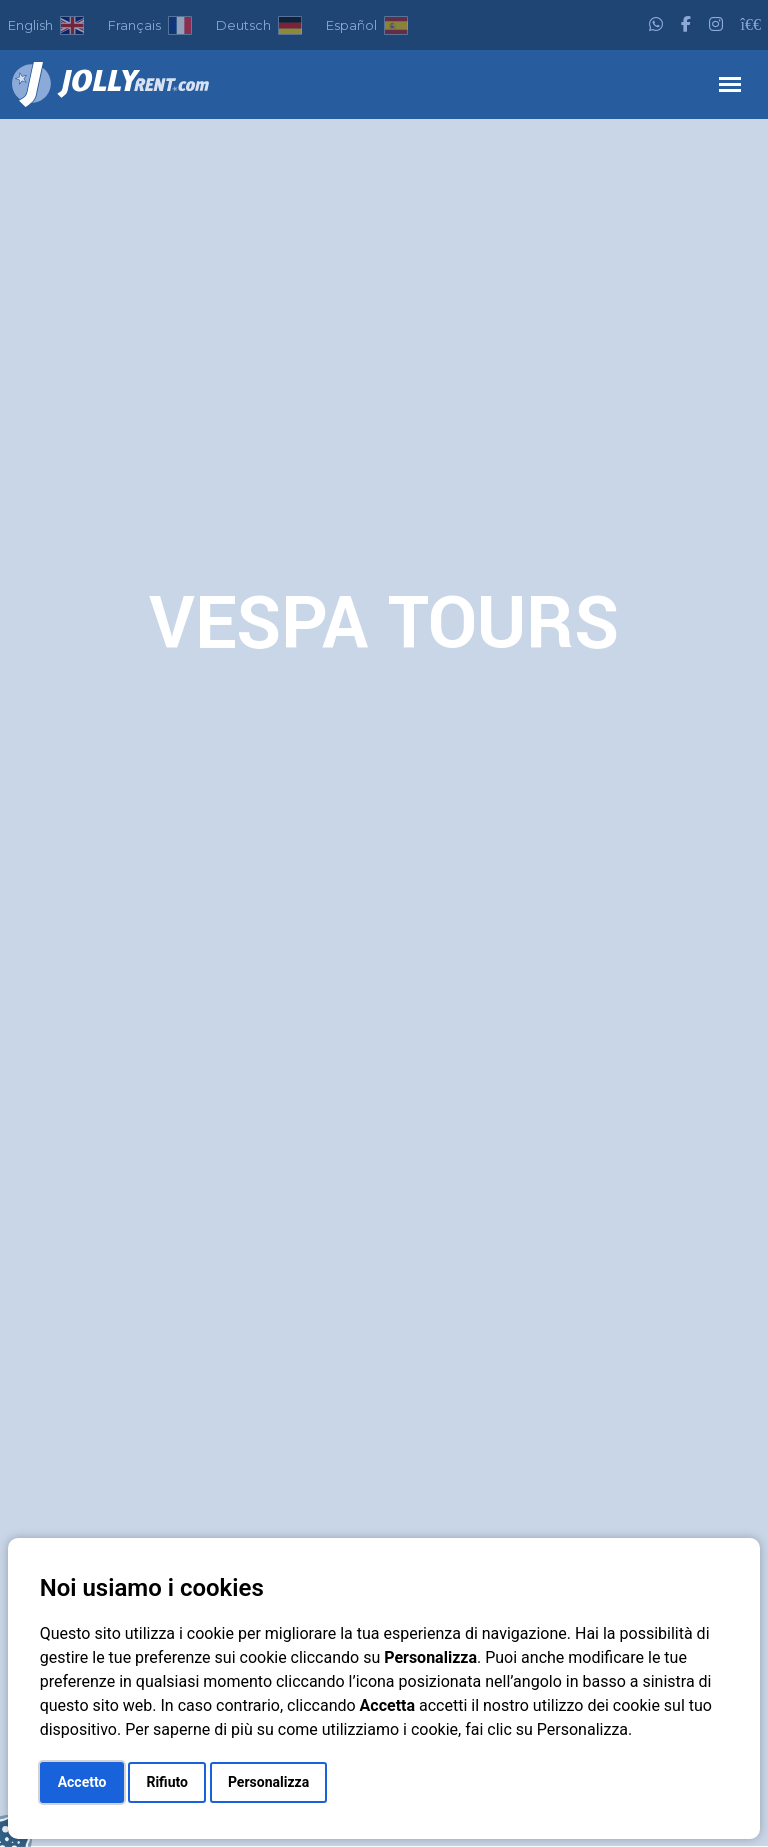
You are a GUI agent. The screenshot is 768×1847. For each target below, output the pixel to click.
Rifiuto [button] (167, 1782)
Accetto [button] (82, 1782)
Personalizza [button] (268, 1782)
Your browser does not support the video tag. (384, 982)
